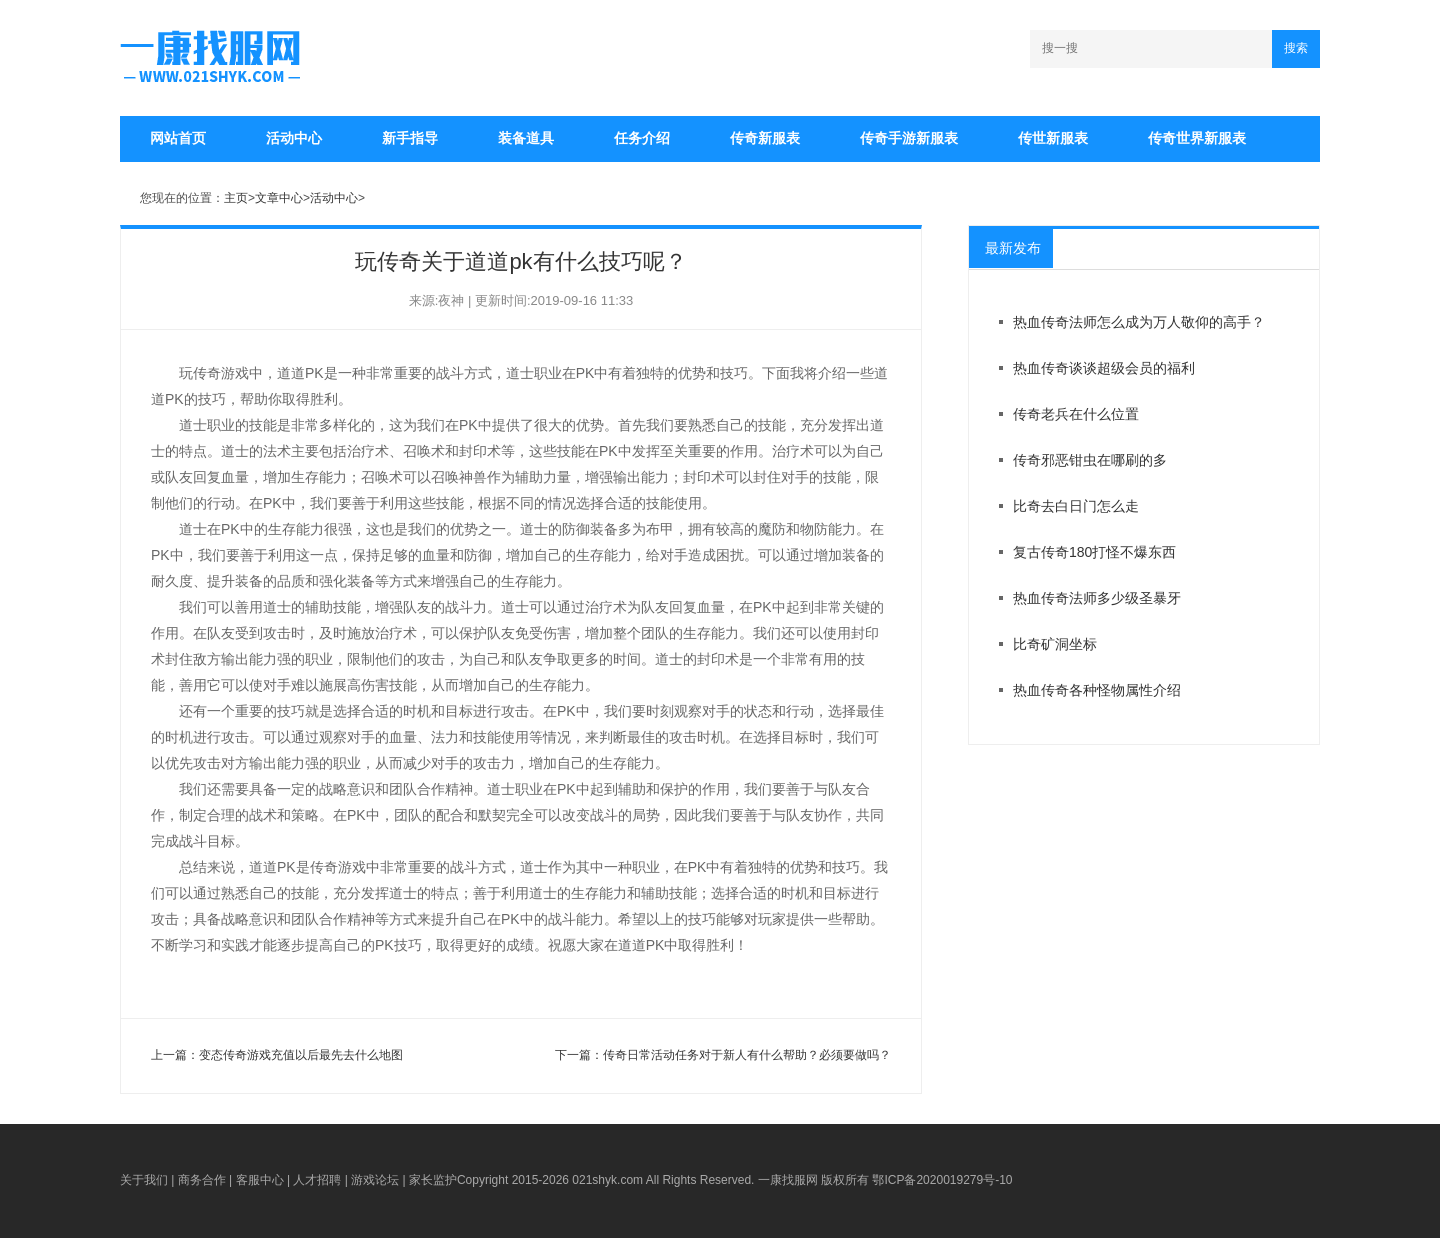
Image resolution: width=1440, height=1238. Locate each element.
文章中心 (279, 198)
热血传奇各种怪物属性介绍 (1097, 690)
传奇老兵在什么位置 (1076, 414)
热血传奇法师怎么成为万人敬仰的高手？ (1139, 322)
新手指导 (410, 138)
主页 (236, 198)
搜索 (1296, 48)
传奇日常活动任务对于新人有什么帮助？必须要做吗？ (747, 1055)
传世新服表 (1053, 138)
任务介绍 (642, 138)
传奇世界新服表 (1197, 138)
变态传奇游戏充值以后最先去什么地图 (301, 1055)
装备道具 (526, 138)
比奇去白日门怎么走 (1076, 506)
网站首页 (178, 138)
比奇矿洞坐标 (1055, 644)
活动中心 (294, 138)
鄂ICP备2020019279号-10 (942, 1180)
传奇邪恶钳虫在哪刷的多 (1090, 460)
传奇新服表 (765, 138)
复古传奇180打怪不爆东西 (1094, 552)
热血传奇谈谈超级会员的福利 (1104, 368)
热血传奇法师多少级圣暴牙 (1097, 598)
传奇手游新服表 (909, 138)
